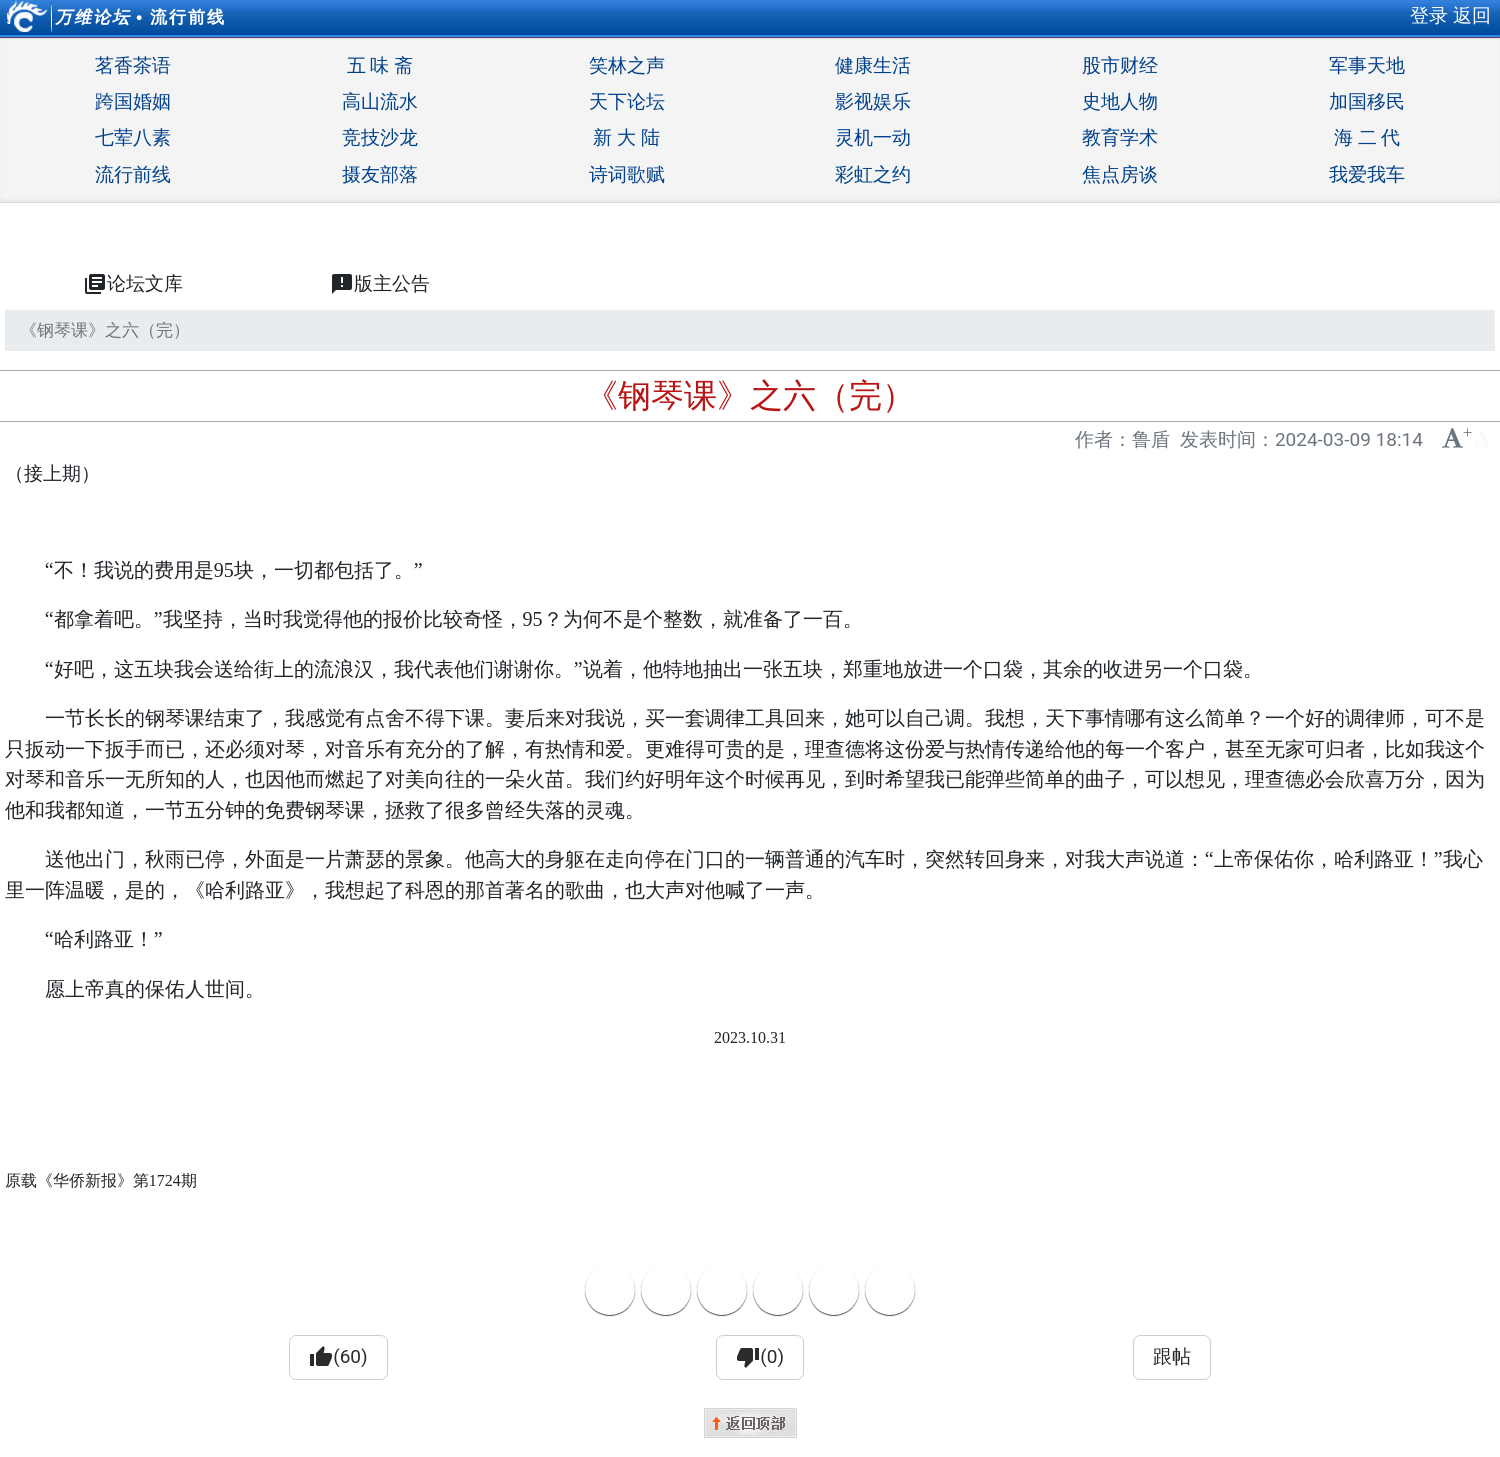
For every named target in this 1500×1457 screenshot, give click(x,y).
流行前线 (188, 17)
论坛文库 (133, 284)
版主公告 (380, 284)
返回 (1472, 15)
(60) (338, 1357)
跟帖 (1172, 1356)
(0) (760, 1357)
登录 (1429, 15)
